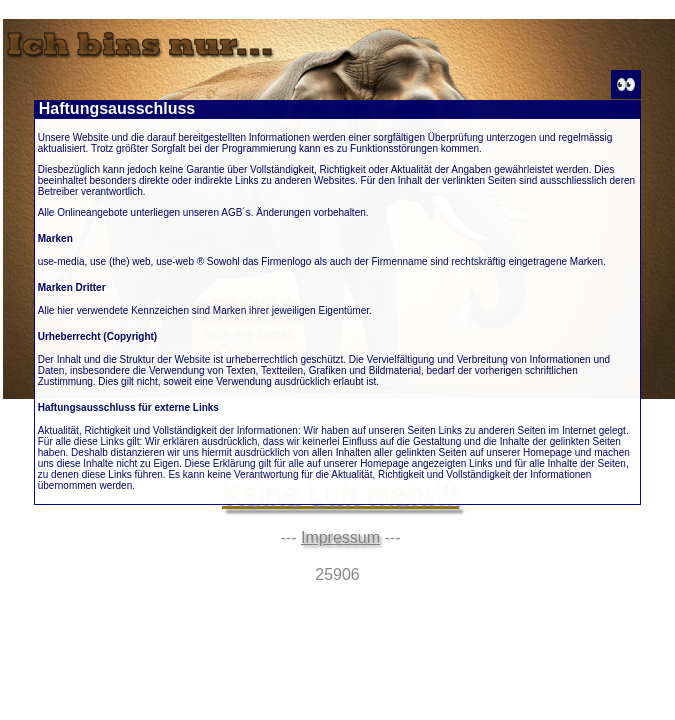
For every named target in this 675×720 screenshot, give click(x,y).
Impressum (340, 537)
